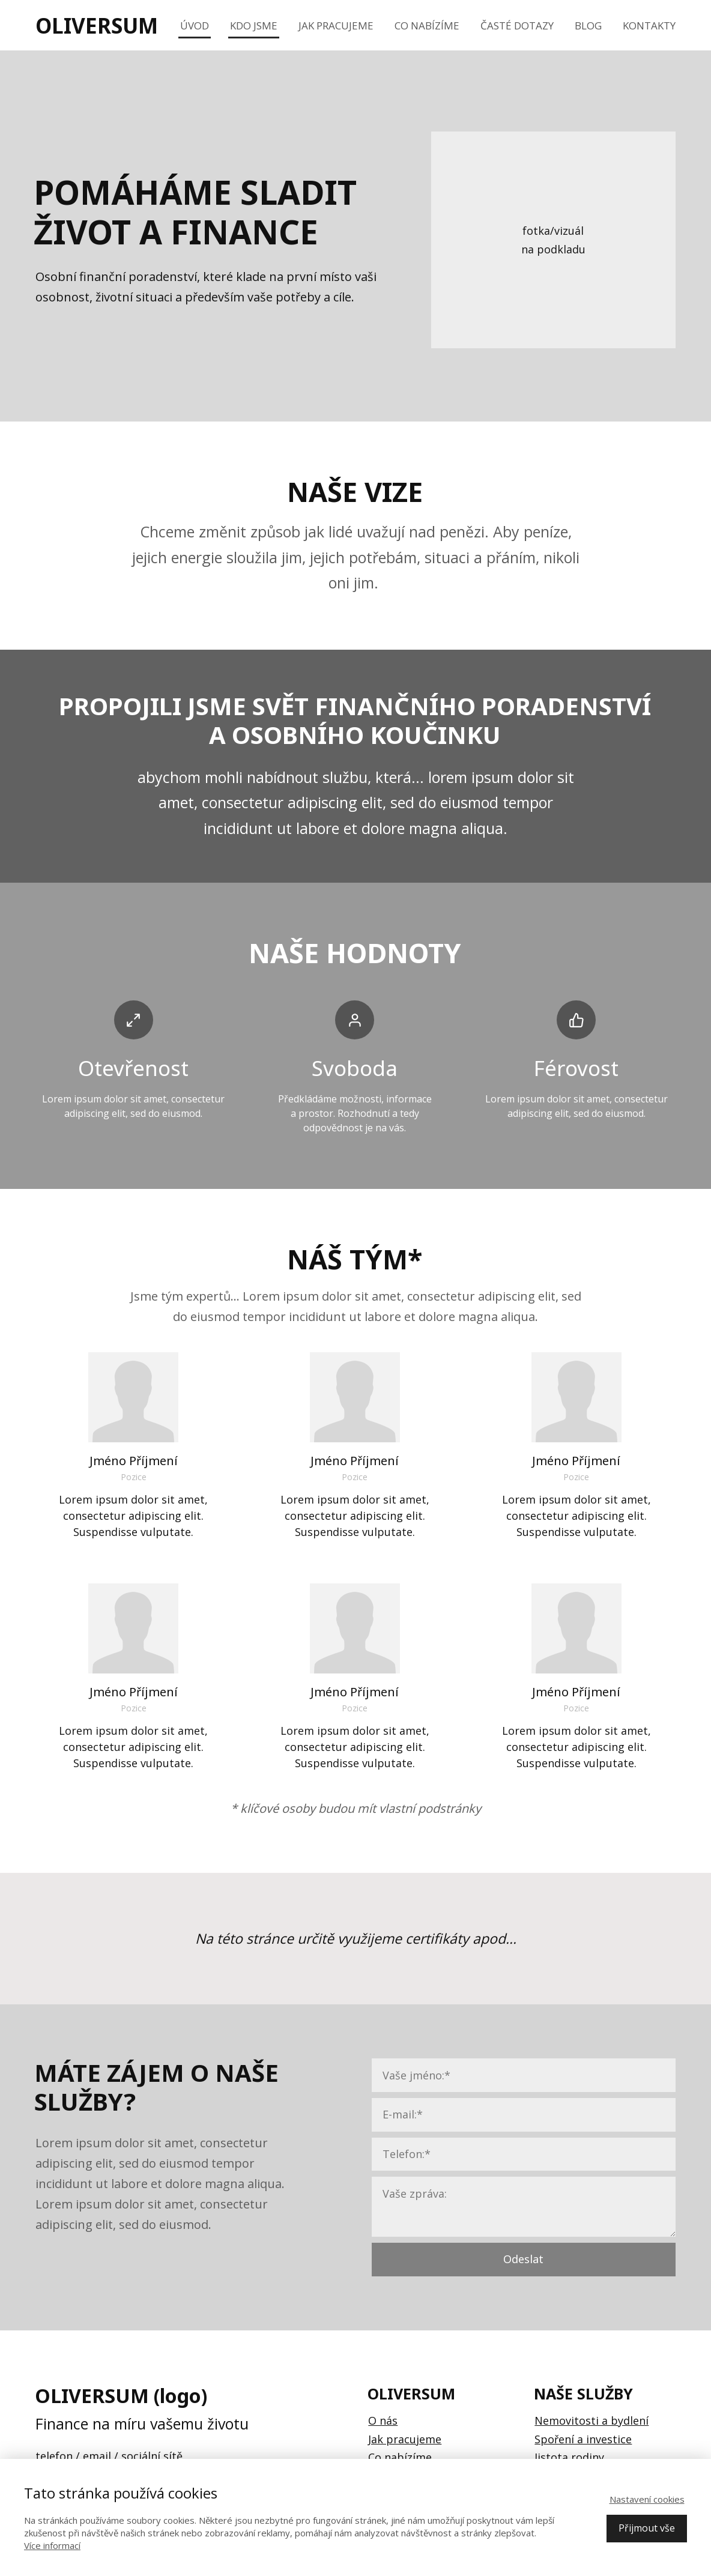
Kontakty (649, 25)
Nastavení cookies (647, 2499)
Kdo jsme (253, 25)
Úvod (194, 25)
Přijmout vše (647, 2528)
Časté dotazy (517, 25)
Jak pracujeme (336, 25)
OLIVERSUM (96, 25)
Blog (588, 25)
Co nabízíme (427, 25)
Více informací (52, 2545)
